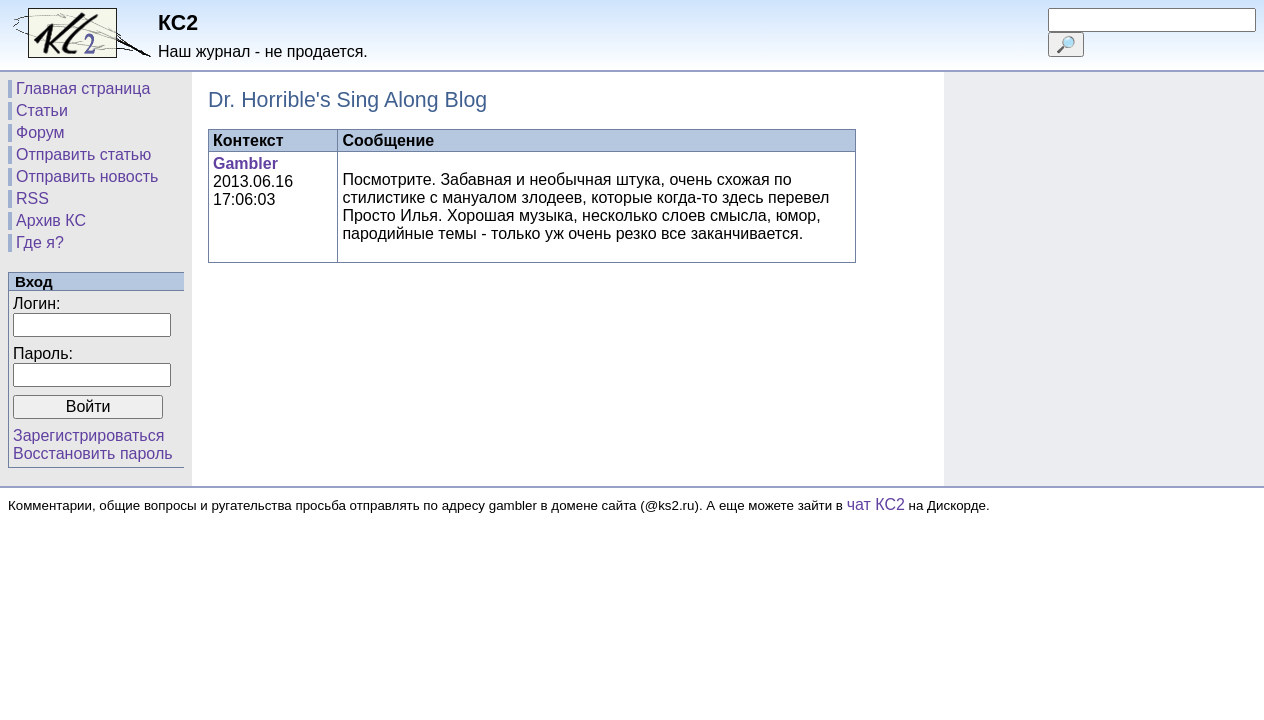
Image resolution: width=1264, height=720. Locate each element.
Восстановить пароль (93, 453)
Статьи (42, 110)
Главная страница (83, 88)
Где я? (40, 242)
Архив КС (51, 220)
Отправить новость (87, 176)
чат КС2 (876, 504)
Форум (40, 132)
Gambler (245, 163)
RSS (32, 198)
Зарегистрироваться (88, 435)
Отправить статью (83, 154)
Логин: (36, 303)
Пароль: (43, 353)
